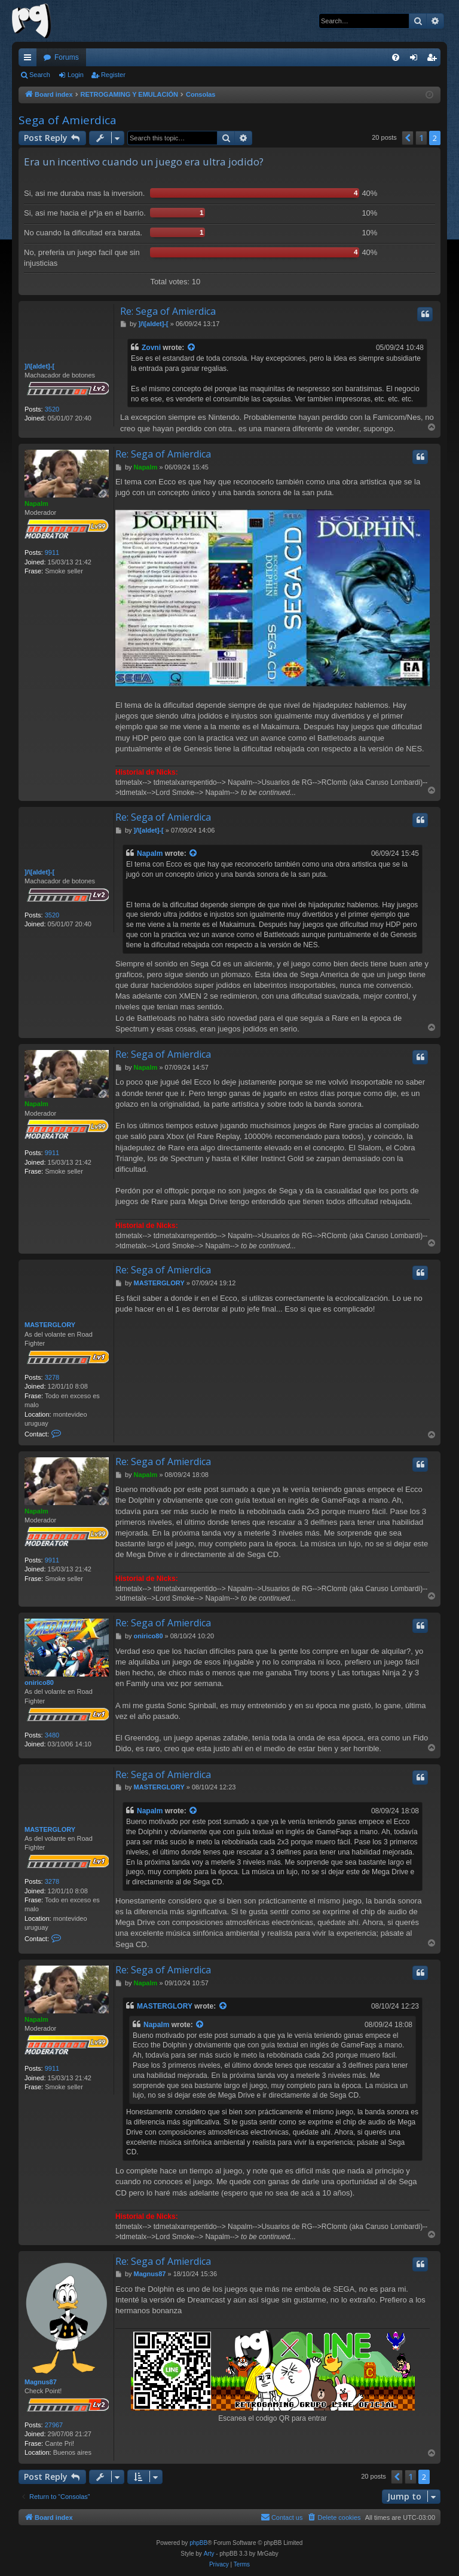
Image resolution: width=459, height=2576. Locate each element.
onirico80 (39, 1682)
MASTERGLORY (50, 1324)
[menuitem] (396, 57)
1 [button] (421, 137)
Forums (66, 57)
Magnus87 (41, 2381)
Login (76, 74)
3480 (52, 1735)
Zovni (151, 347)
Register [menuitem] (434, 59)
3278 (52, 1377)
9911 (52, 552)
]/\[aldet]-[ (39, 366)
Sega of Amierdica (68, 120)
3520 (52, 409)
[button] (408, 138)
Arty (209, 2553)
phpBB (198, 2543)
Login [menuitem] (416, 59)
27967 (54, 2424)
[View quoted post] (191, 348)
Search (39, 74)
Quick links (29, 59)
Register (113, 74)
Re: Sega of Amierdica (168, 311)
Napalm (36, 503)
